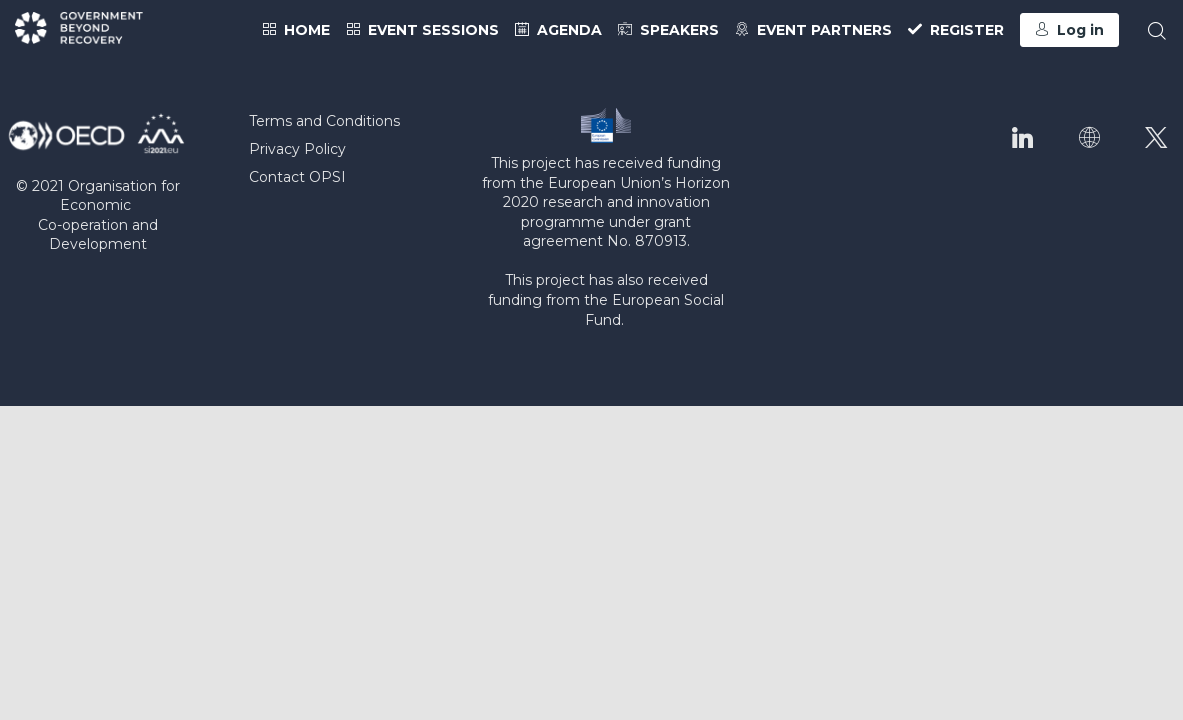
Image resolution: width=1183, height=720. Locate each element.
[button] (1069, 30)
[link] (296, 30)
